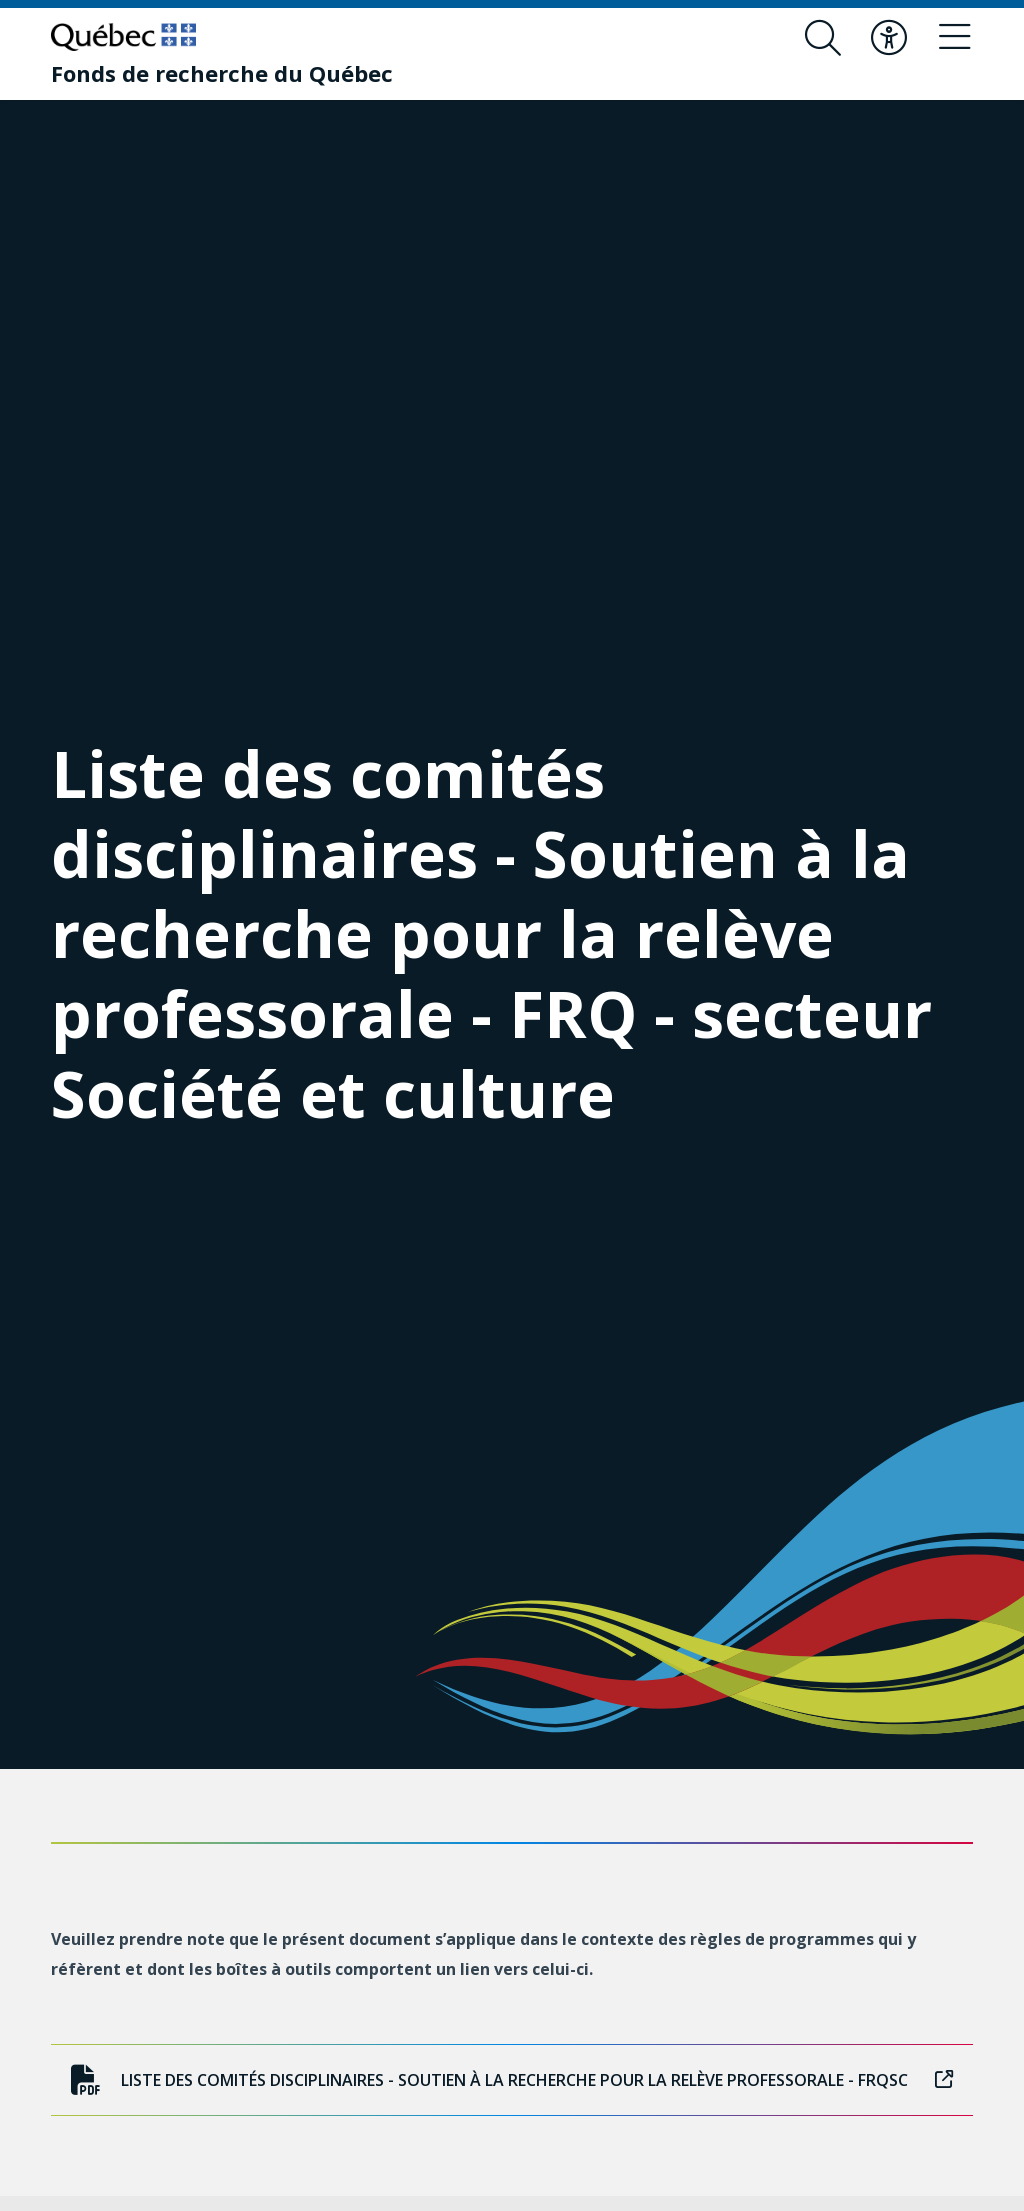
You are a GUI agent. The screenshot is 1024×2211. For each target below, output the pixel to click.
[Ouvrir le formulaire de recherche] (823, 38)
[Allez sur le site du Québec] (123, 37)
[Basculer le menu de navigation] (955, 38)
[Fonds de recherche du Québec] (222, 73)
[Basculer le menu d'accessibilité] (889, 38)
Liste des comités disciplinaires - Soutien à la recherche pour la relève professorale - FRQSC (512, 2080)
